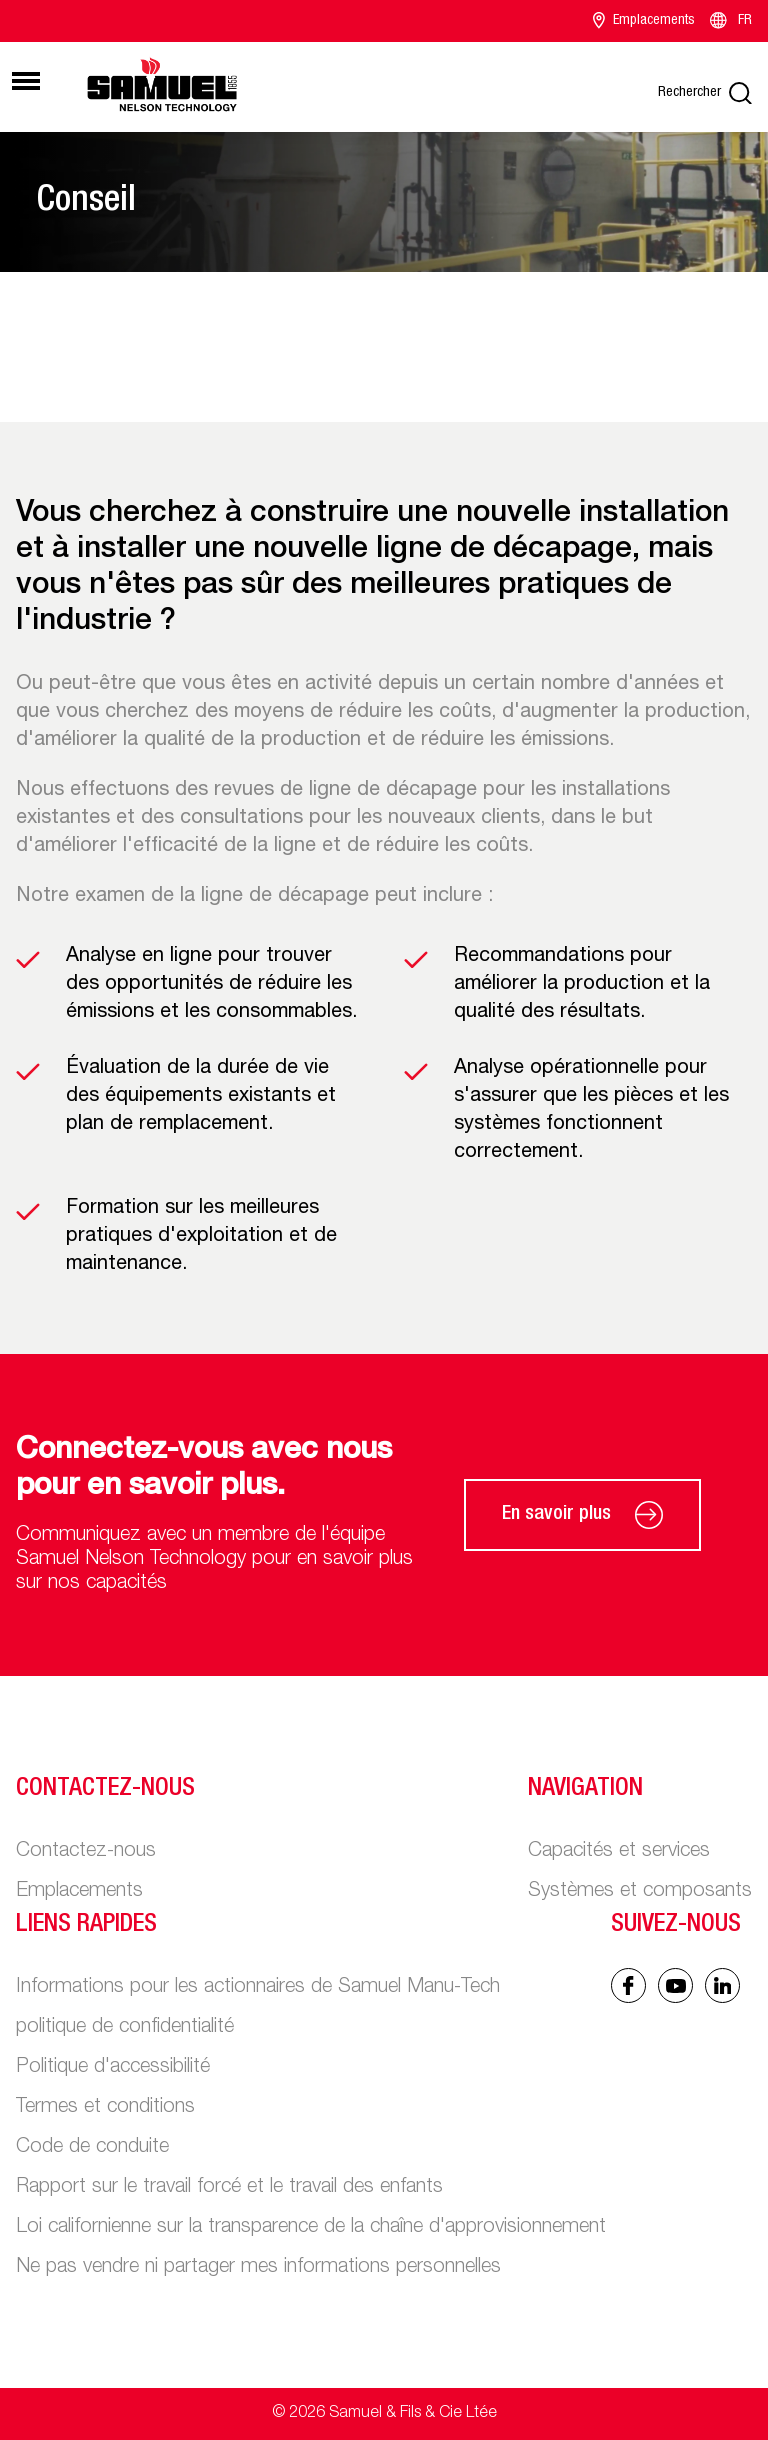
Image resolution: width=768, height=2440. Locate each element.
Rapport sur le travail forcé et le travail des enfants (229, 2188)
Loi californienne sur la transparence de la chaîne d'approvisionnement (311, 2228)
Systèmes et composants (640, 1892)
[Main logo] (162, 84)
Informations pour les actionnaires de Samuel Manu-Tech (258, 1988)
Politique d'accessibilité (113, 2068)
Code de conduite (92, 2148)
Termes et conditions (105, 2108)
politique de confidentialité (125, 2028)
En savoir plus (582, 1515)
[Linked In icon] (675, 1985)
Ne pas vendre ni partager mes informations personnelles (258, 2268)
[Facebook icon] (628, 1985)
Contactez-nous (86, 1852)
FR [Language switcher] (729, 21)
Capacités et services (619, 1852)
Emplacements (644, 21)
